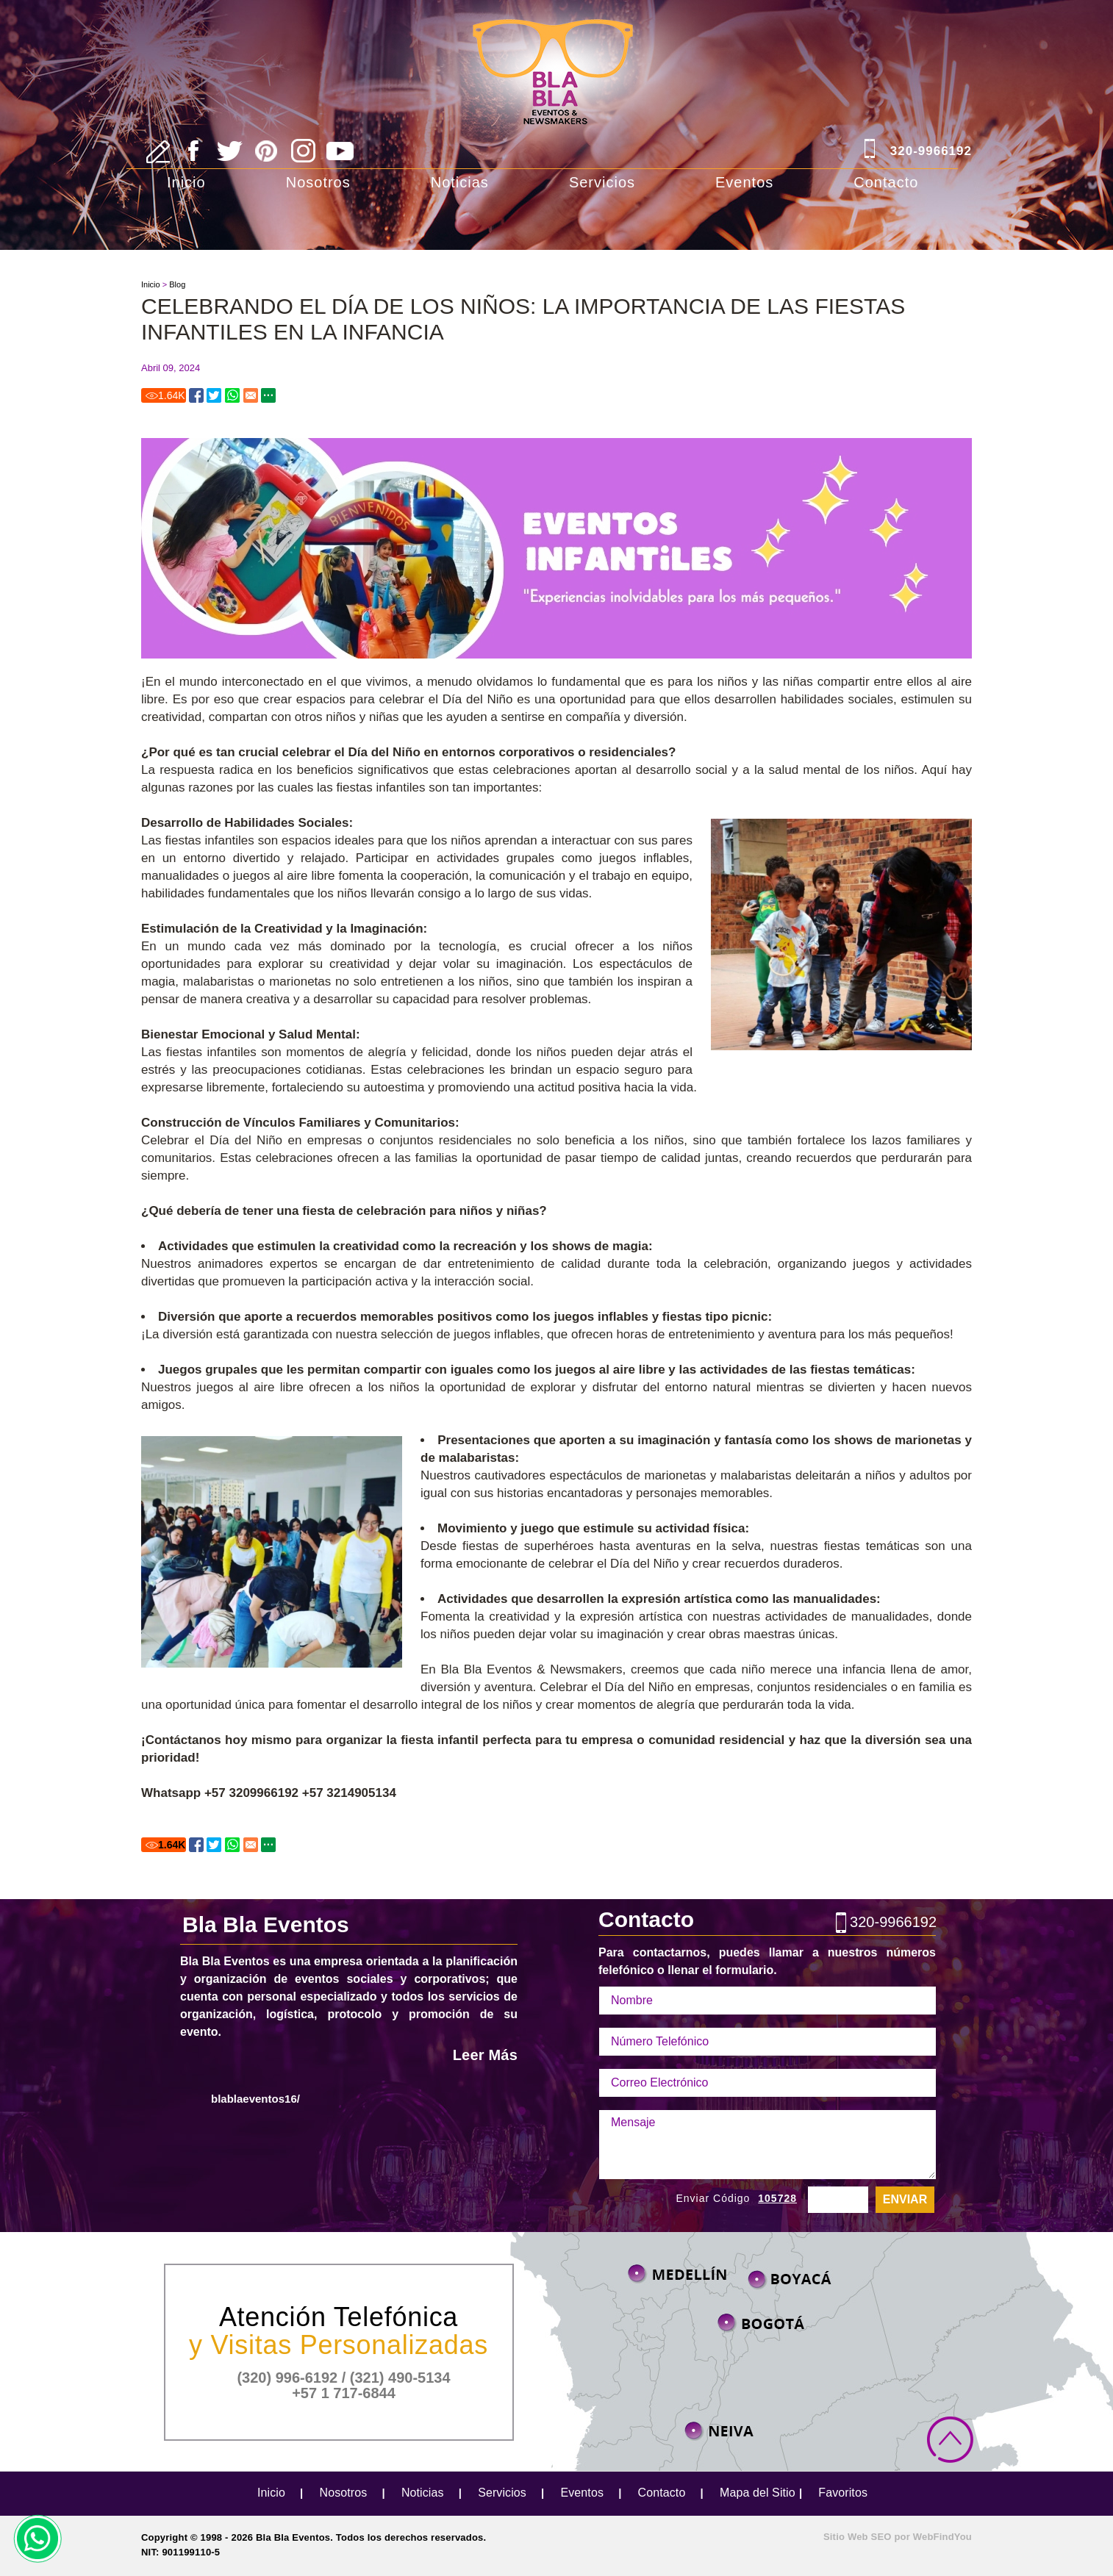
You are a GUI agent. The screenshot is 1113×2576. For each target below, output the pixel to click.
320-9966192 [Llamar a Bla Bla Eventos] (931, 151)
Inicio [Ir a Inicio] (186, 182)
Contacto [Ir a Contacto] (885, 182)
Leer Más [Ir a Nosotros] (485, 2055)
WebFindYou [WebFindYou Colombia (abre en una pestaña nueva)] (942, 2536)
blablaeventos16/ (255, 2098)
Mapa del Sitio (757, 2492)
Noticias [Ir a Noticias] (460, 182)
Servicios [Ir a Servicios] (602, 182)
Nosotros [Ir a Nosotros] (318, 182)
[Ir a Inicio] (557, 52)
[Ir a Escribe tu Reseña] (157, 151)
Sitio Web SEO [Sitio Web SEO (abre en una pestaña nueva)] (857, 2536)
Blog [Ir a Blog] (177, 284)
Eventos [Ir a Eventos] (744, 182)
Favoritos (842, 2492)
